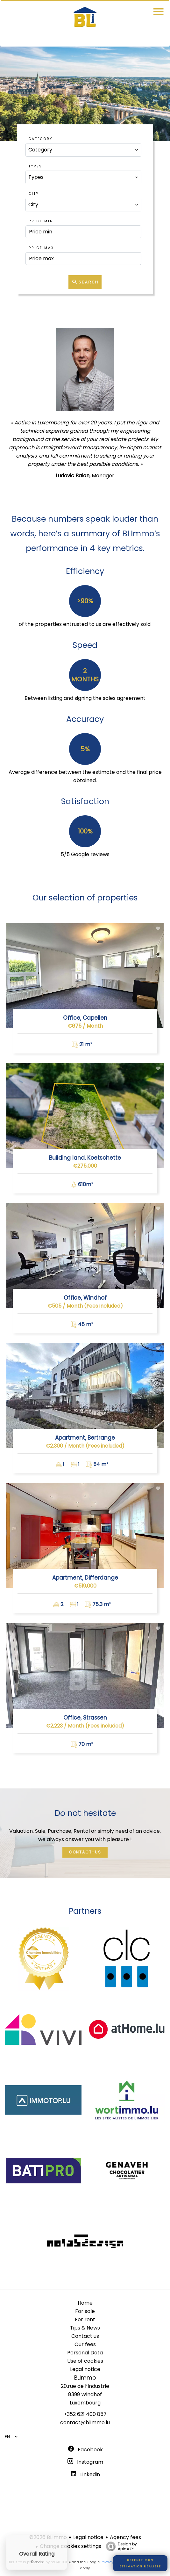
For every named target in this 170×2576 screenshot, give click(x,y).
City (34, 193)
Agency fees (125, 2537)
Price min (41, 221)
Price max (41, 248)
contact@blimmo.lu (85, 2422)
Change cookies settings (70, 2546)
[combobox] (83, 149)
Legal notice (88, 2537)
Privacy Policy (112, 2562)
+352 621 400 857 (85, 2414)
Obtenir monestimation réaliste (140, 2563)
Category (41, 138)
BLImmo (85, 2378)
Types (35, 166)
